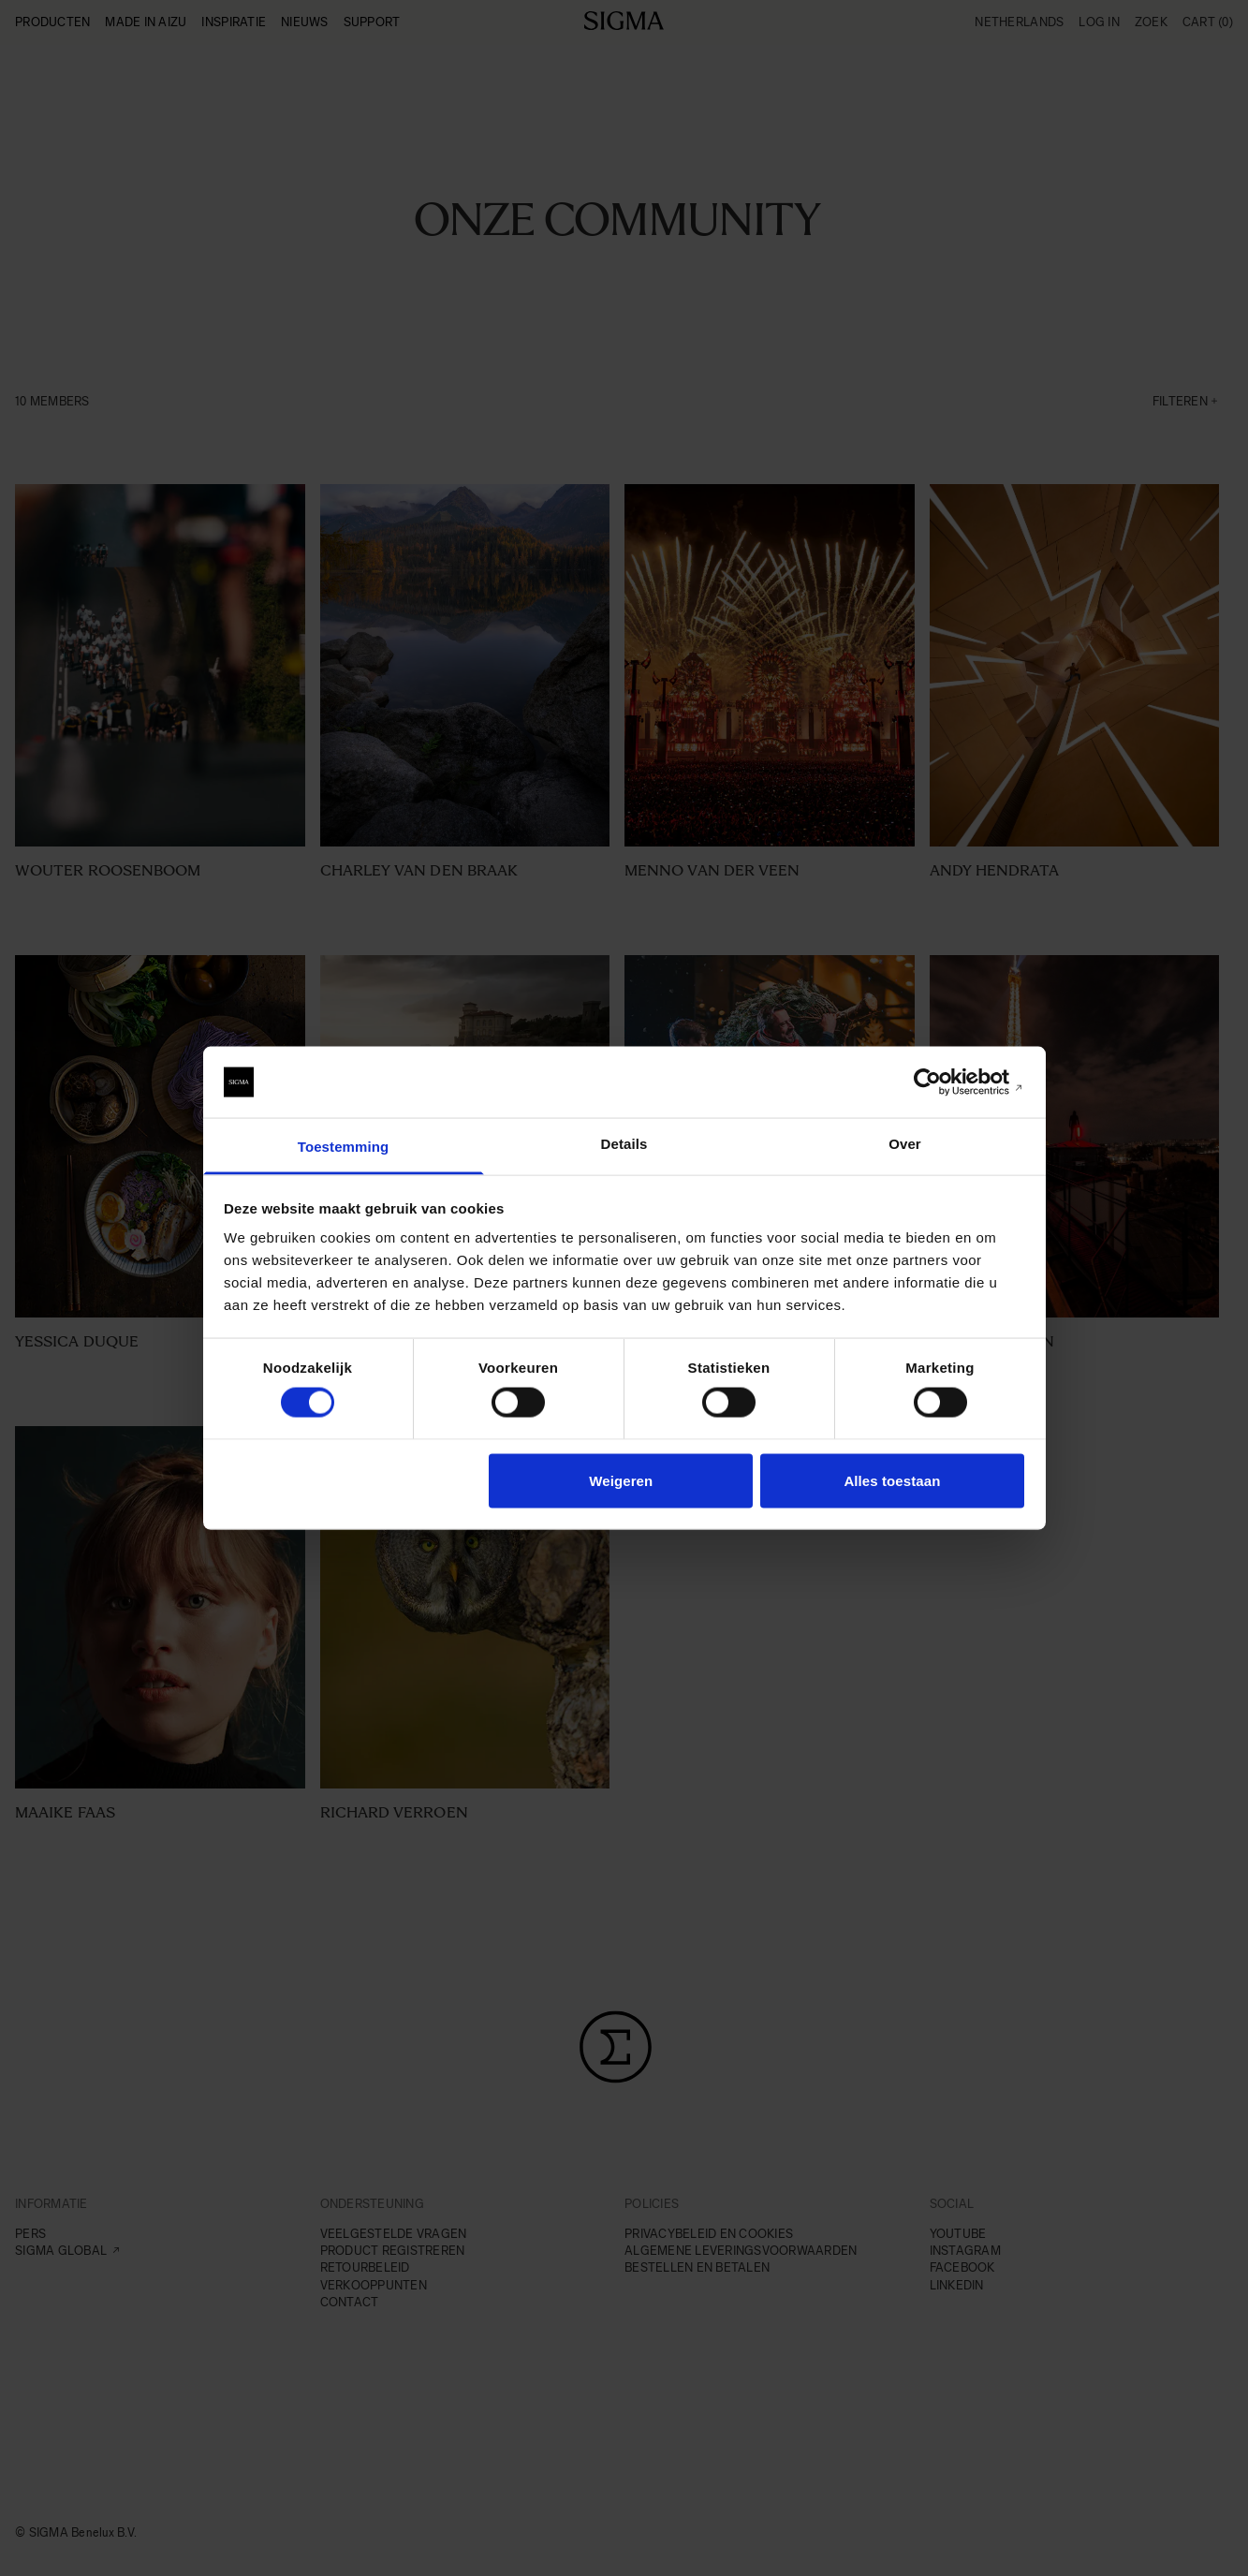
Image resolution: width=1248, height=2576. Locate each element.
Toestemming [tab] (343, 1147)
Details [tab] (624, 1144)
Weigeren (621, 1480)
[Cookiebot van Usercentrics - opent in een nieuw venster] (942, 1082)
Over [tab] (904, 1144)
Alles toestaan (892, 1480)
